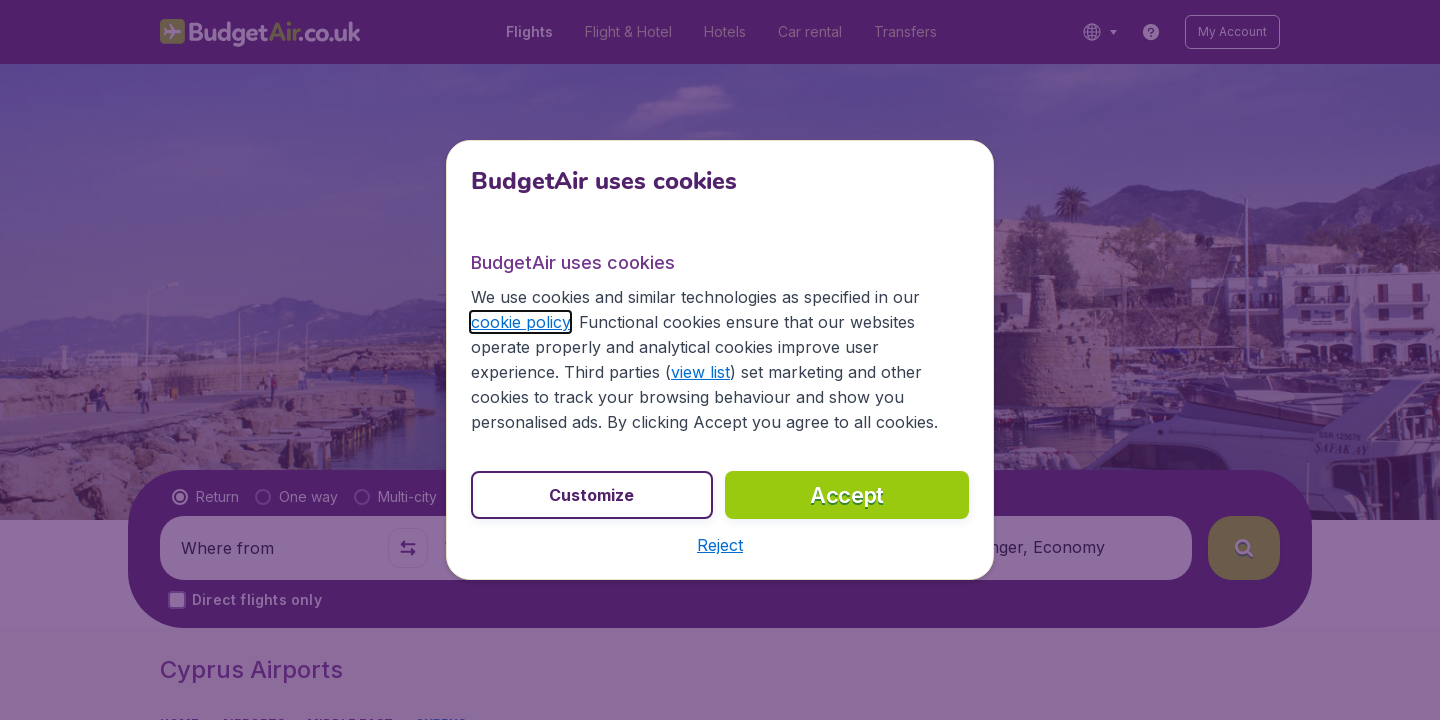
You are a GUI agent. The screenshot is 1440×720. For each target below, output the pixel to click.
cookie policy (520, 322)
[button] (720, 545)
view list (700, 372)
